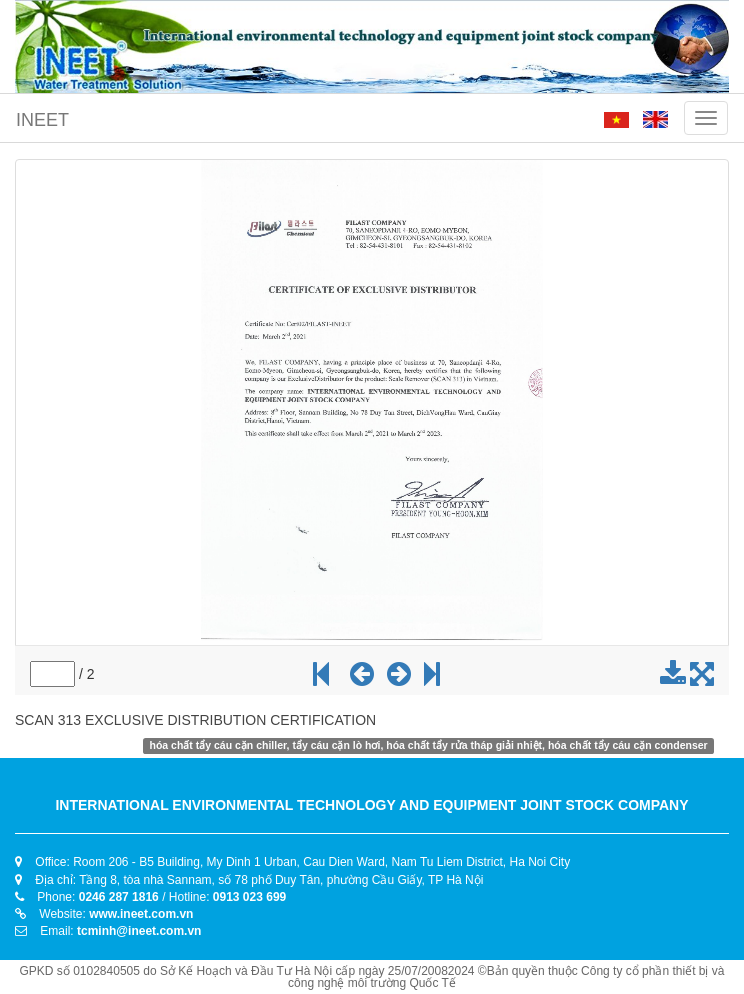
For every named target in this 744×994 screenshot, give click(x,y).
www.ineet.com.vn (141, 914)
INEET (42, 120)
